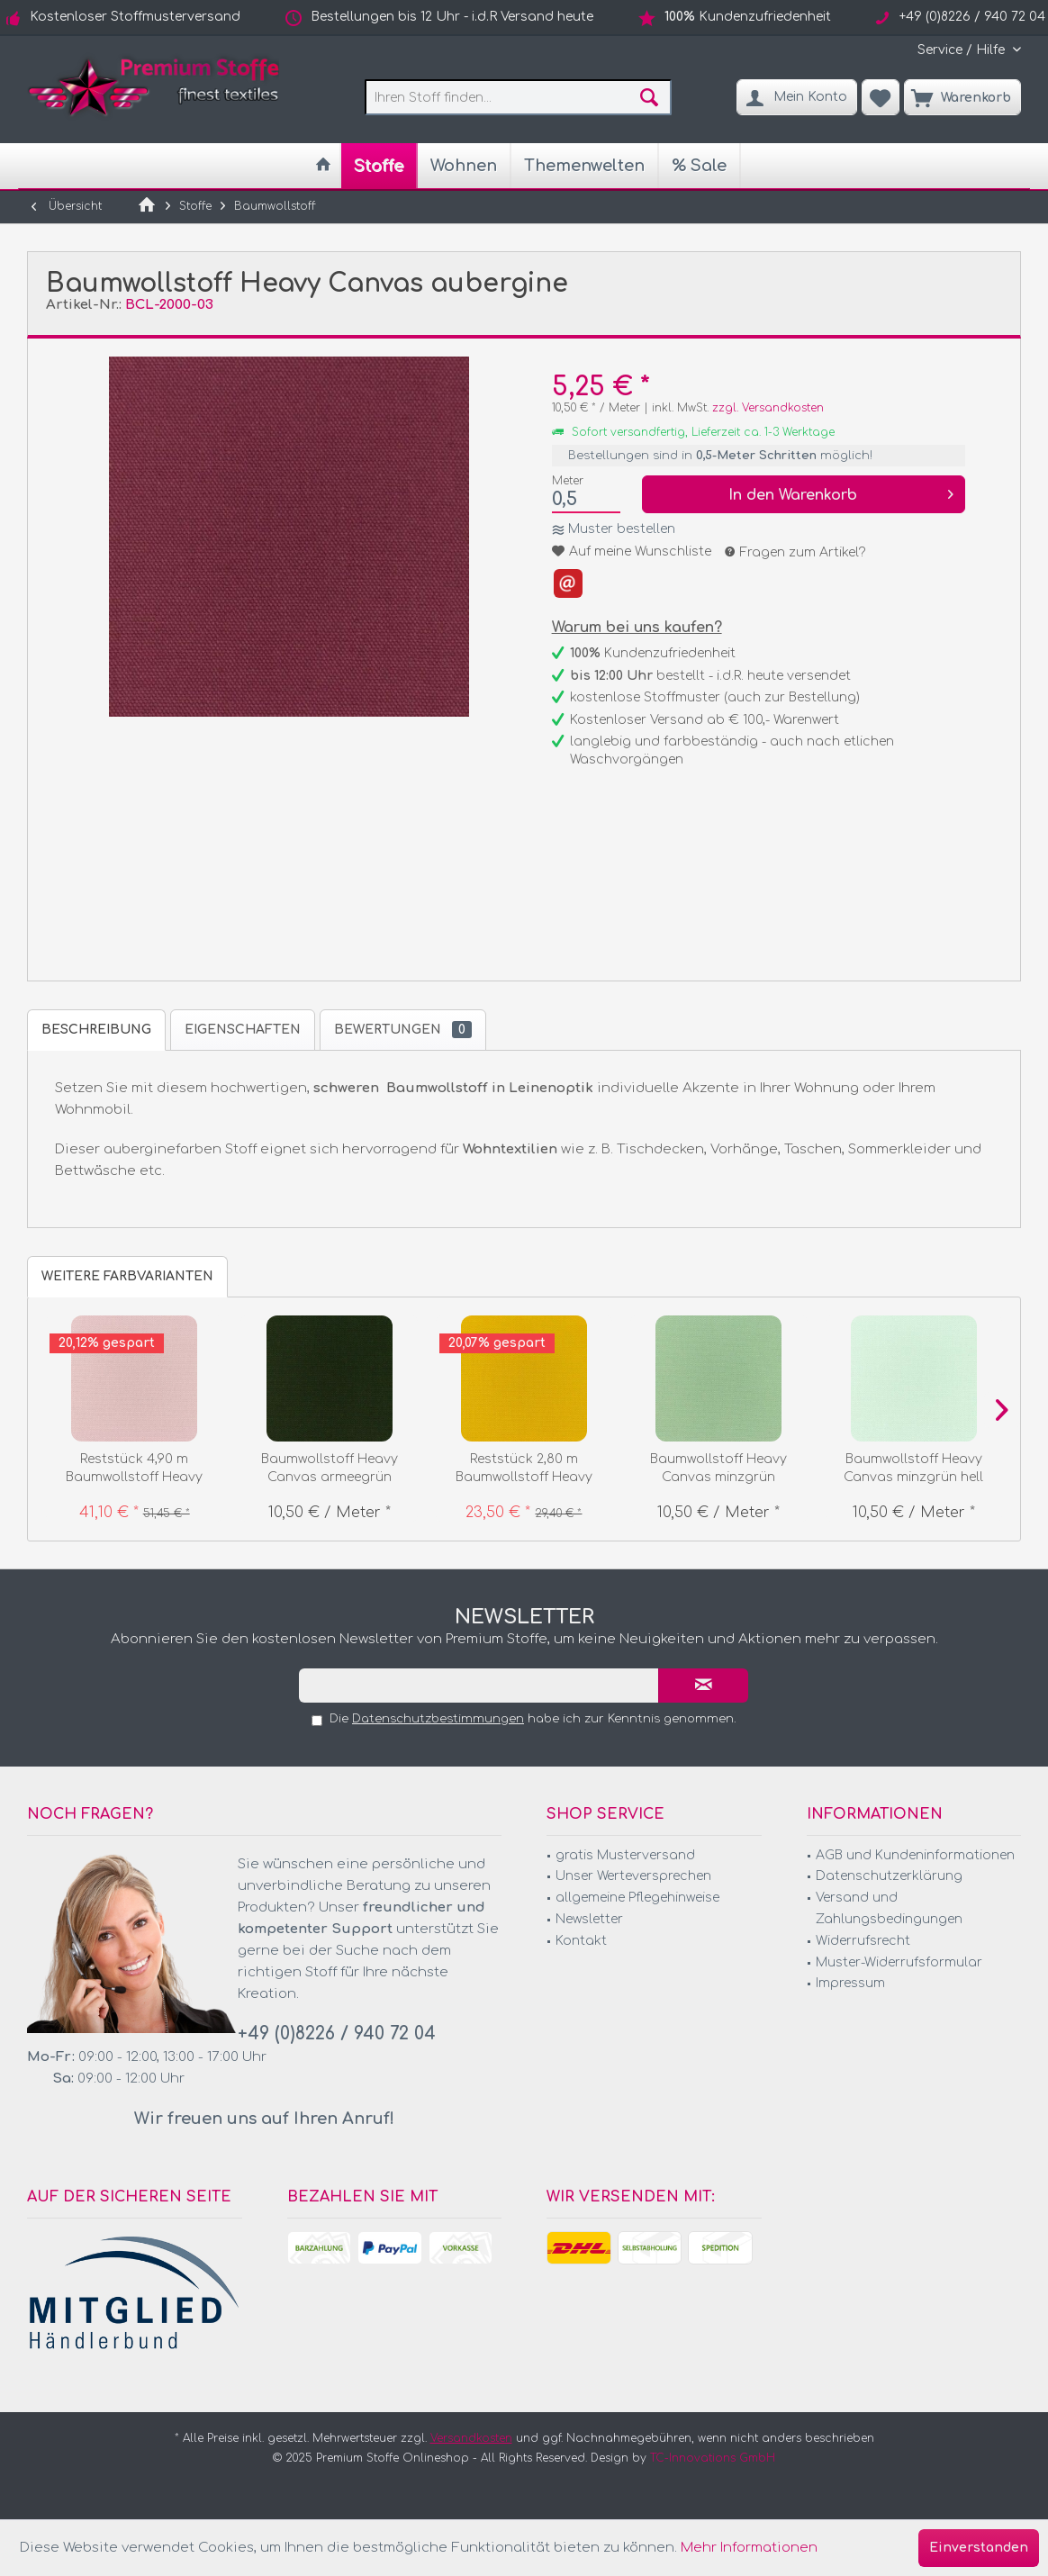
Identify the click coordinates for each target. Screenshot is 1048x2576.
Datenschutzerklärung (889, 1876)
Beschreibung (96, 1029)
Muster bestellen (621, 529)
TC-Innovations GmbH (712, 2458)
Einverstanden (978, 2547)
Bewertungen (403, 1029)
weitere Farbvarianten (127, 1276)
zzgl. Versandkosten (768, 408)
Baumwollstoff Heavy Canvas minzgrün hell (913, 1468)
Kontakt (581, 1941)
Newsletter (589, 1919)
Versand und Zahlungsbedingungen (889, 1908)
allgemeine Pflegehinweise (637, 1897)
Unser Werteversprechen (633, 1876)
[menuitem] (962, 50)
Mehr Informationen (749, 2547)
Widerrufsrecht (863, 1941)
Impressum (850, 1983)
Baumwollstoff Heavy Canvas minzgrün (718, 1468)
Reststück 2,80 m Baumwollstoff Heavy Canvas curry (524, 1469)
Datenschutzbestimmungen (438, 1719)
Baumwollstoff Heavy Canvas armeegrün (329, 1468)
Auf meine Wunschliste (631, 551)
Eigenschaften (243, 1029)
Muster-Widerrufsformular (899, 1962)
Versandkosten (471, 2438)
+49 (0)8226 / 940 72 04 (337, 2033)
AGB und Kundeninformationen (915, 1855)
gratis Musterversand (625, 1855)
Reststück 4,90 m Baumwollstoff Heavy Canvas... (134, 1469)
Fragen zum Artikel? (795, 552)
